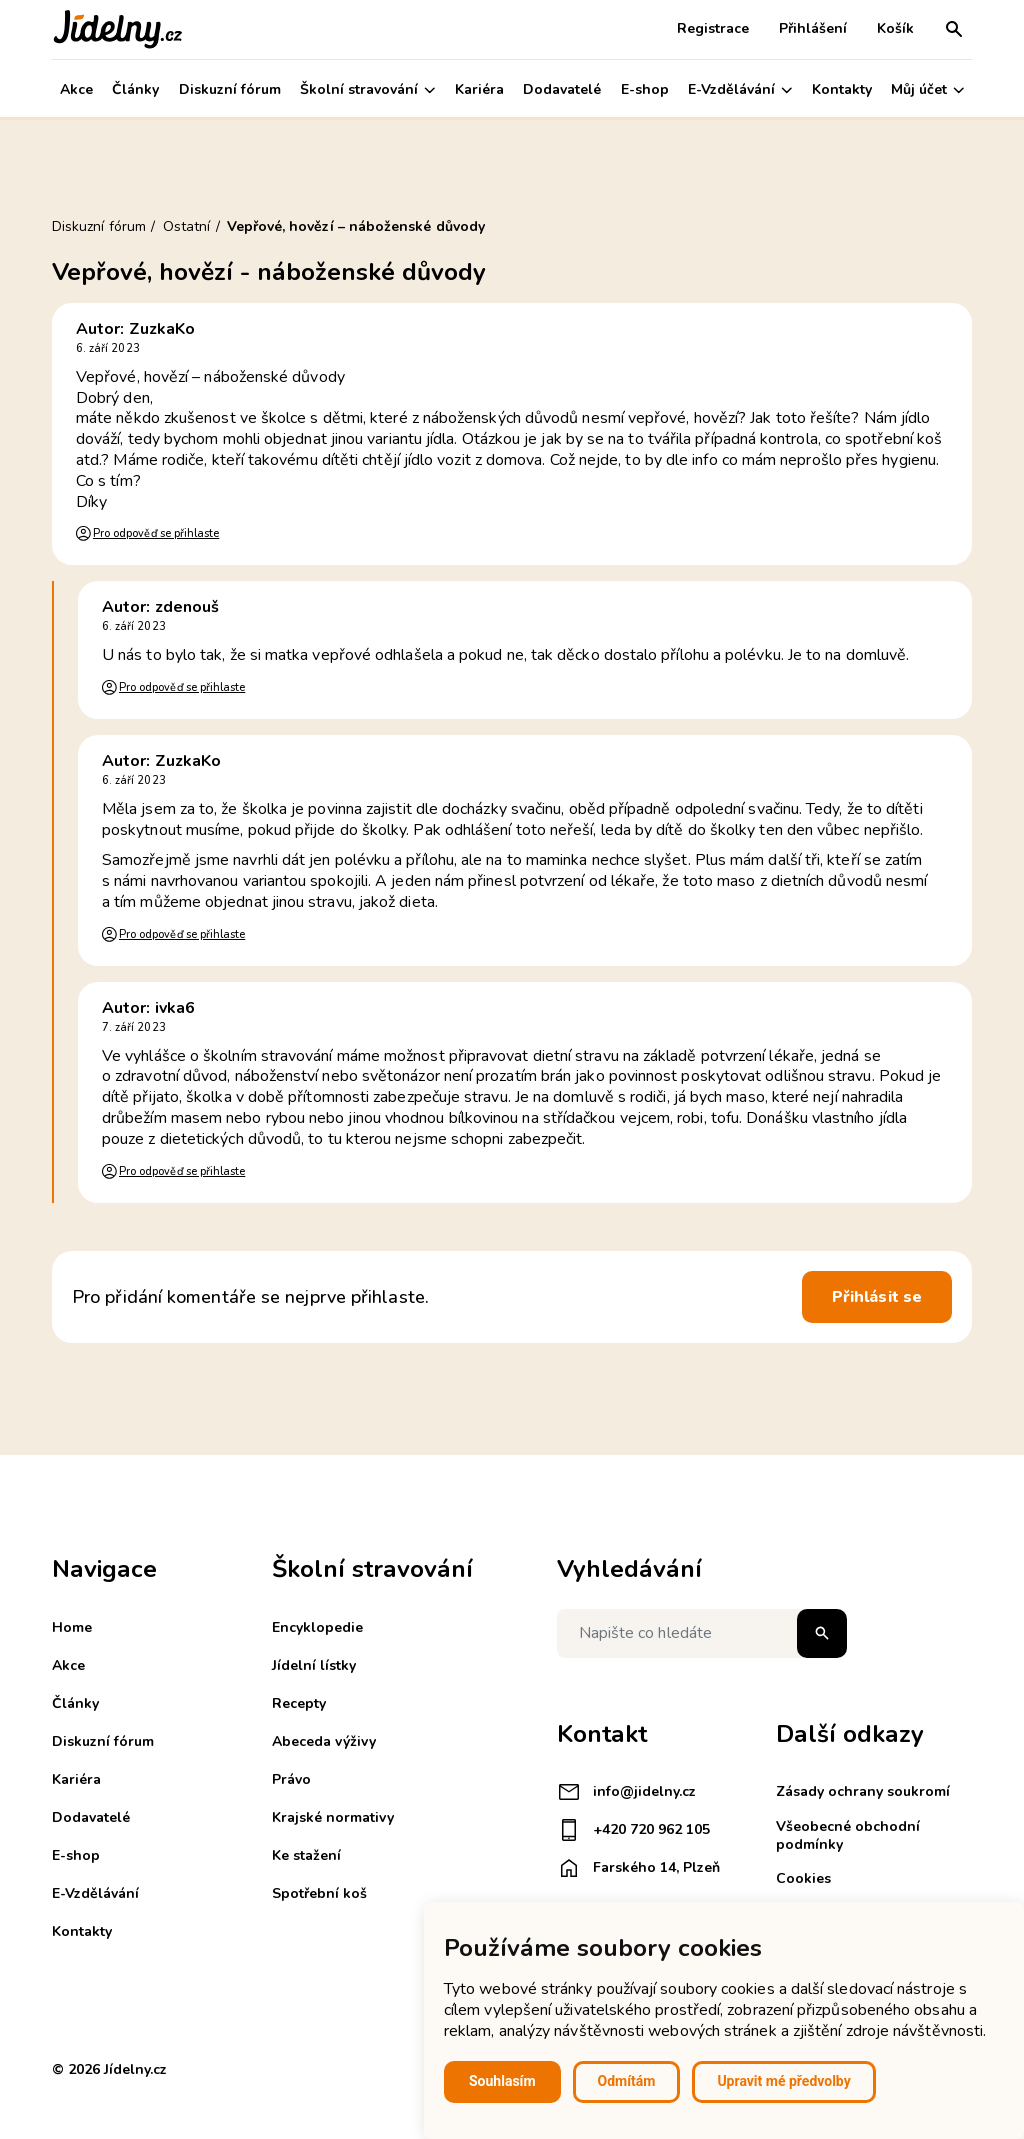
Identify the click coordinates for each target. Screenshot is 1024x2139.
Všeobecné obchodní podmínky (848, 1835)
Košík (895, 28)
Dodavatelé (562, 89)
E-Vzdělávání (740, 89)
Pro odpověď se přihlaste (156, 533)
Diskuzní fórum (230, 89)
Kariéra (479, 89)
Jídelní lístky (314, 1665)
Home (72, 1627)
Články (135, 89)
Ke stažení (306, 1855)
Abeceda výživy (324, 1741)
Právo (291, 1779)
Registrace (713, 28)
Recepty (299, 1703)
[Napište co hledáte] (702, 1633)
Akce (76, 89)
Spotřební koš (319, 1893)
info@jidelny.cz (626, 1792)
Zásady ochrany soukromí (863, 1791)
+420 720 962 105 (633, 1830)
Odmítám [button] (627, 2081)
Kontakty (842, 89)
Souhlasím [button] (502, 2081)
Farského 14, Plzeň (638, 1868)
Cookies (803, 1878)
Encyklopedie (317, 1627)
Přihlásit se (877, 1297)
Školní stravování (367, 89)
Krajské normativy (333, 1817)
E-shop (645, 89)
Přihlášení (813, 28)
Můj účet (927, 89)
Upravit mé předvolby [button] (783, 2081)
